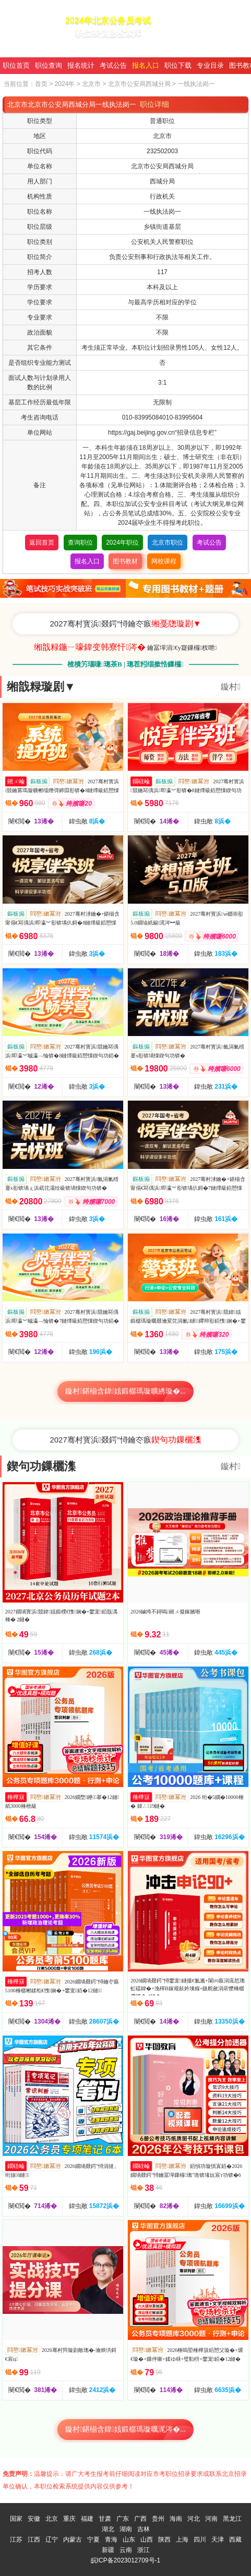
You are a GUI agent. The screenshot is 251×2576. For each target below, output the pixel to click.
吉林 (143, 2529)
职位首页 (16, 65)
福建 (87, 2518)
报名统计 (80, 65)
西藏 (235, 2539)
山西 (146, 2539)
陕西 (164, 2539)
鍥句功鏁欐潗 (41, 1466)
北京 (51, 2518)
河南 (211, 2518)
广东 (122, 2518)
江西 (34, 2539)
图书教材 (125, 561)
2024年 (65, 84)
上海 (182, 2539)
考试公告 (113, 65)
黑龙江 (232, 2518)
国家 (16, 2518)
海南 (176, 2518)
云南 (125, 2550)
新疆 (108, 2550)
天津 (217, 2539)
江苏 (16, 2539)
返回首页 (41, 542)
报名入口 (145, 65)
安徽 (34, 2518)
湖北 (108, 2529)
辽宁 (51, 2539)
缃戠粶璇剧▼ (41, 686)
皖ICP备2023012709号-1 (125, 2560)
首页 (41, 84)
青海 (111, 2539)
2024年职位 (122, 542)
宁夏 (93, 2539)
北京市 (91, 84)
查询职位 (80, 542)
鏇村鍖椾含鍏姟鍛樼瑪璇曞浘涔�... (125, 2429)
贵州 (158, 2518)
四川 (200, 2539)
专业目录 (210, 65)
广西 (140, 2518)
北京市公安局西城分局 (139, 84)
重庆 (69, 2518)
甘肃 (105, 2518)
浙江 (143, 2550)
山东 (129, 2539)
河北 (193, 2518)
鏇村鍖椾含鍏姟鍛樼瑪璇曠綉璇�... (125, 1391)
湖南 (125, 2529)
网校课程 (163, 561)
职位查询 (48, 65)
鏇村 (231, 686)
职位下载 (178, 65)
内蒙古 (72, 2539)
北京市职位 (167, 542)
